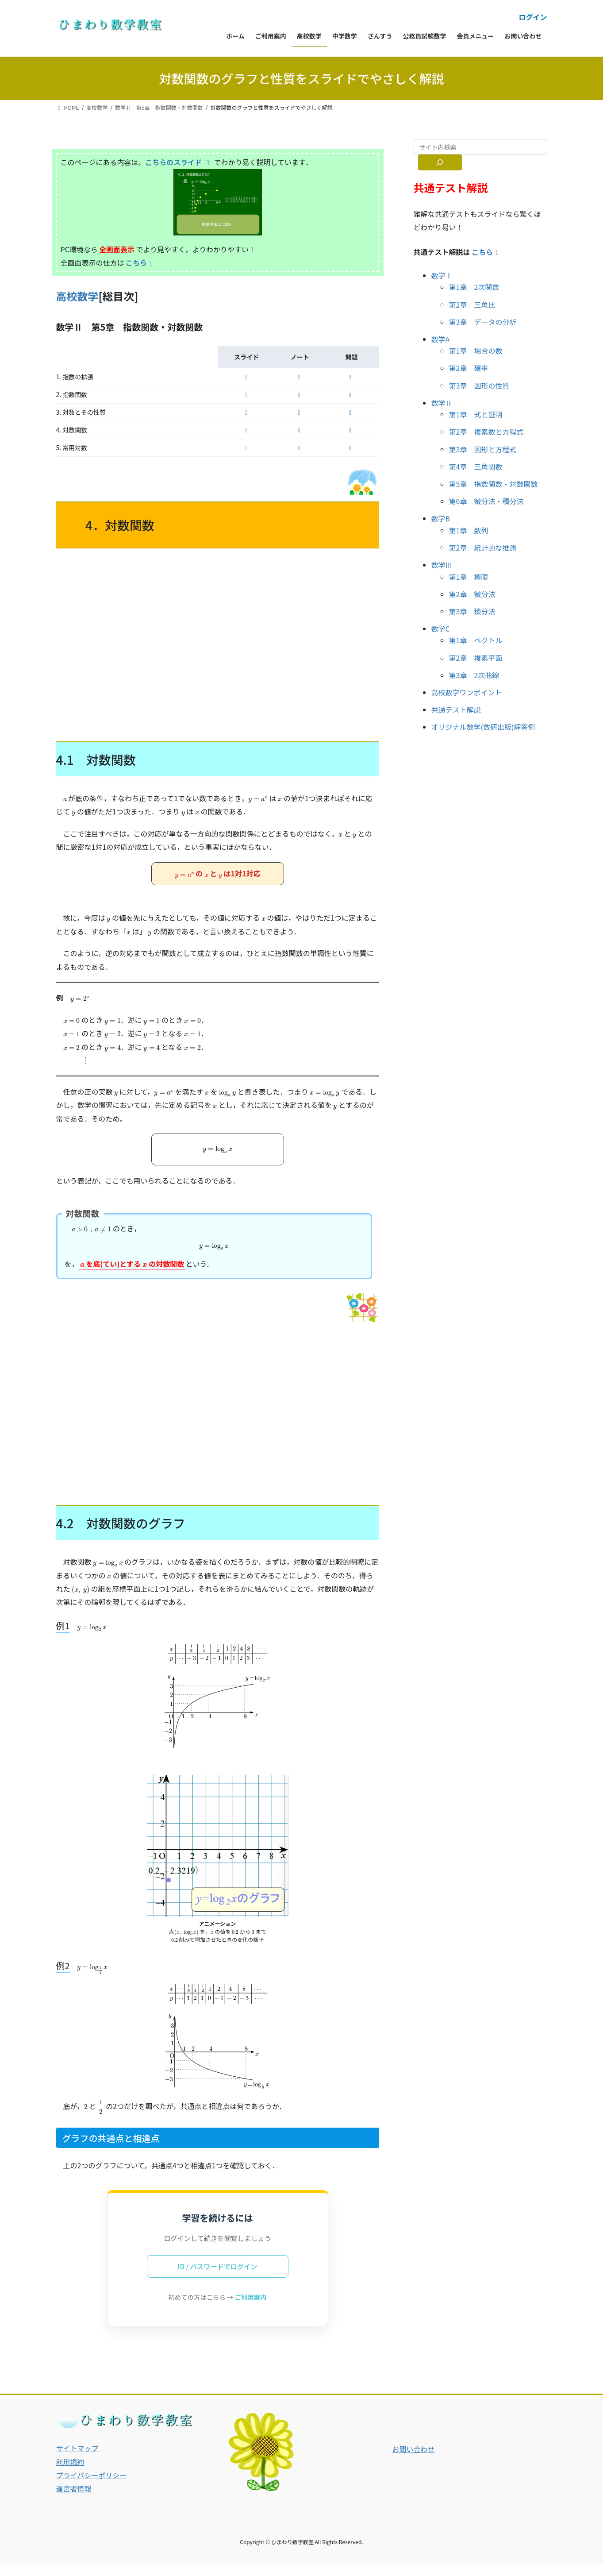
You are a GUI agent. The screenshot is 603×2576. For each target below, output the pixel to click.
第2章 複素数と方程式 (486, 431)
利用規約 (70, 2474)
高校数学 (77, 296)
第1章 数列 (468, 530)
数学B (440, 518)
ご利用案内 (251, 2309)
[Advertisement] (217, 643)
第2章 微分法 (472, 594)
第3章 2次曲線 (474, 675)
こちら (141, 262)
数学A (440, 339)
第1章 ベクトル (476, 640)
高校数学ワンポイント (466, 692)
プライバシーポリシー (91, 2487)
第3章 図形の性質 (479, 385)
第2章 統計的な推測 (483, 547)
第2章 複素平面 (476, 657)
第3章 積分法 (472, 611)
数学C (440, 628)
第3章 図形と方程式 (483, 449)
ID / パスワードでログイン (217, 2279)
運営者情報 (74, 2501)
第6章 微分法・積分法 (486, 501)
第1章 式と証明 (476, 414)
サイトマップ (77, 2460)
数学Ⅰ (442, 275)
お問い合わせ (413, 2461)
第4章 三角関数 (476, 466)
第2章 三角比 (472, 304)
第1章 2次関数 (474, 287)
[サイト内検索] (440, 162)
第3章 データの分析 (483, 321)
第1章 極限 (468, 576)
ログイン (533, 17)
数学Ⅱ (442, 402)
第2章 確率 (468, 367)
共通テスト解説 (456, 709)
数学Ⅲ (442, 564)
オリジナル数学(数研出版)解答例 (483, 726)
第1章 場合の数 (476, 350)
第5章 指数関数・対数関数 (493, 483)
